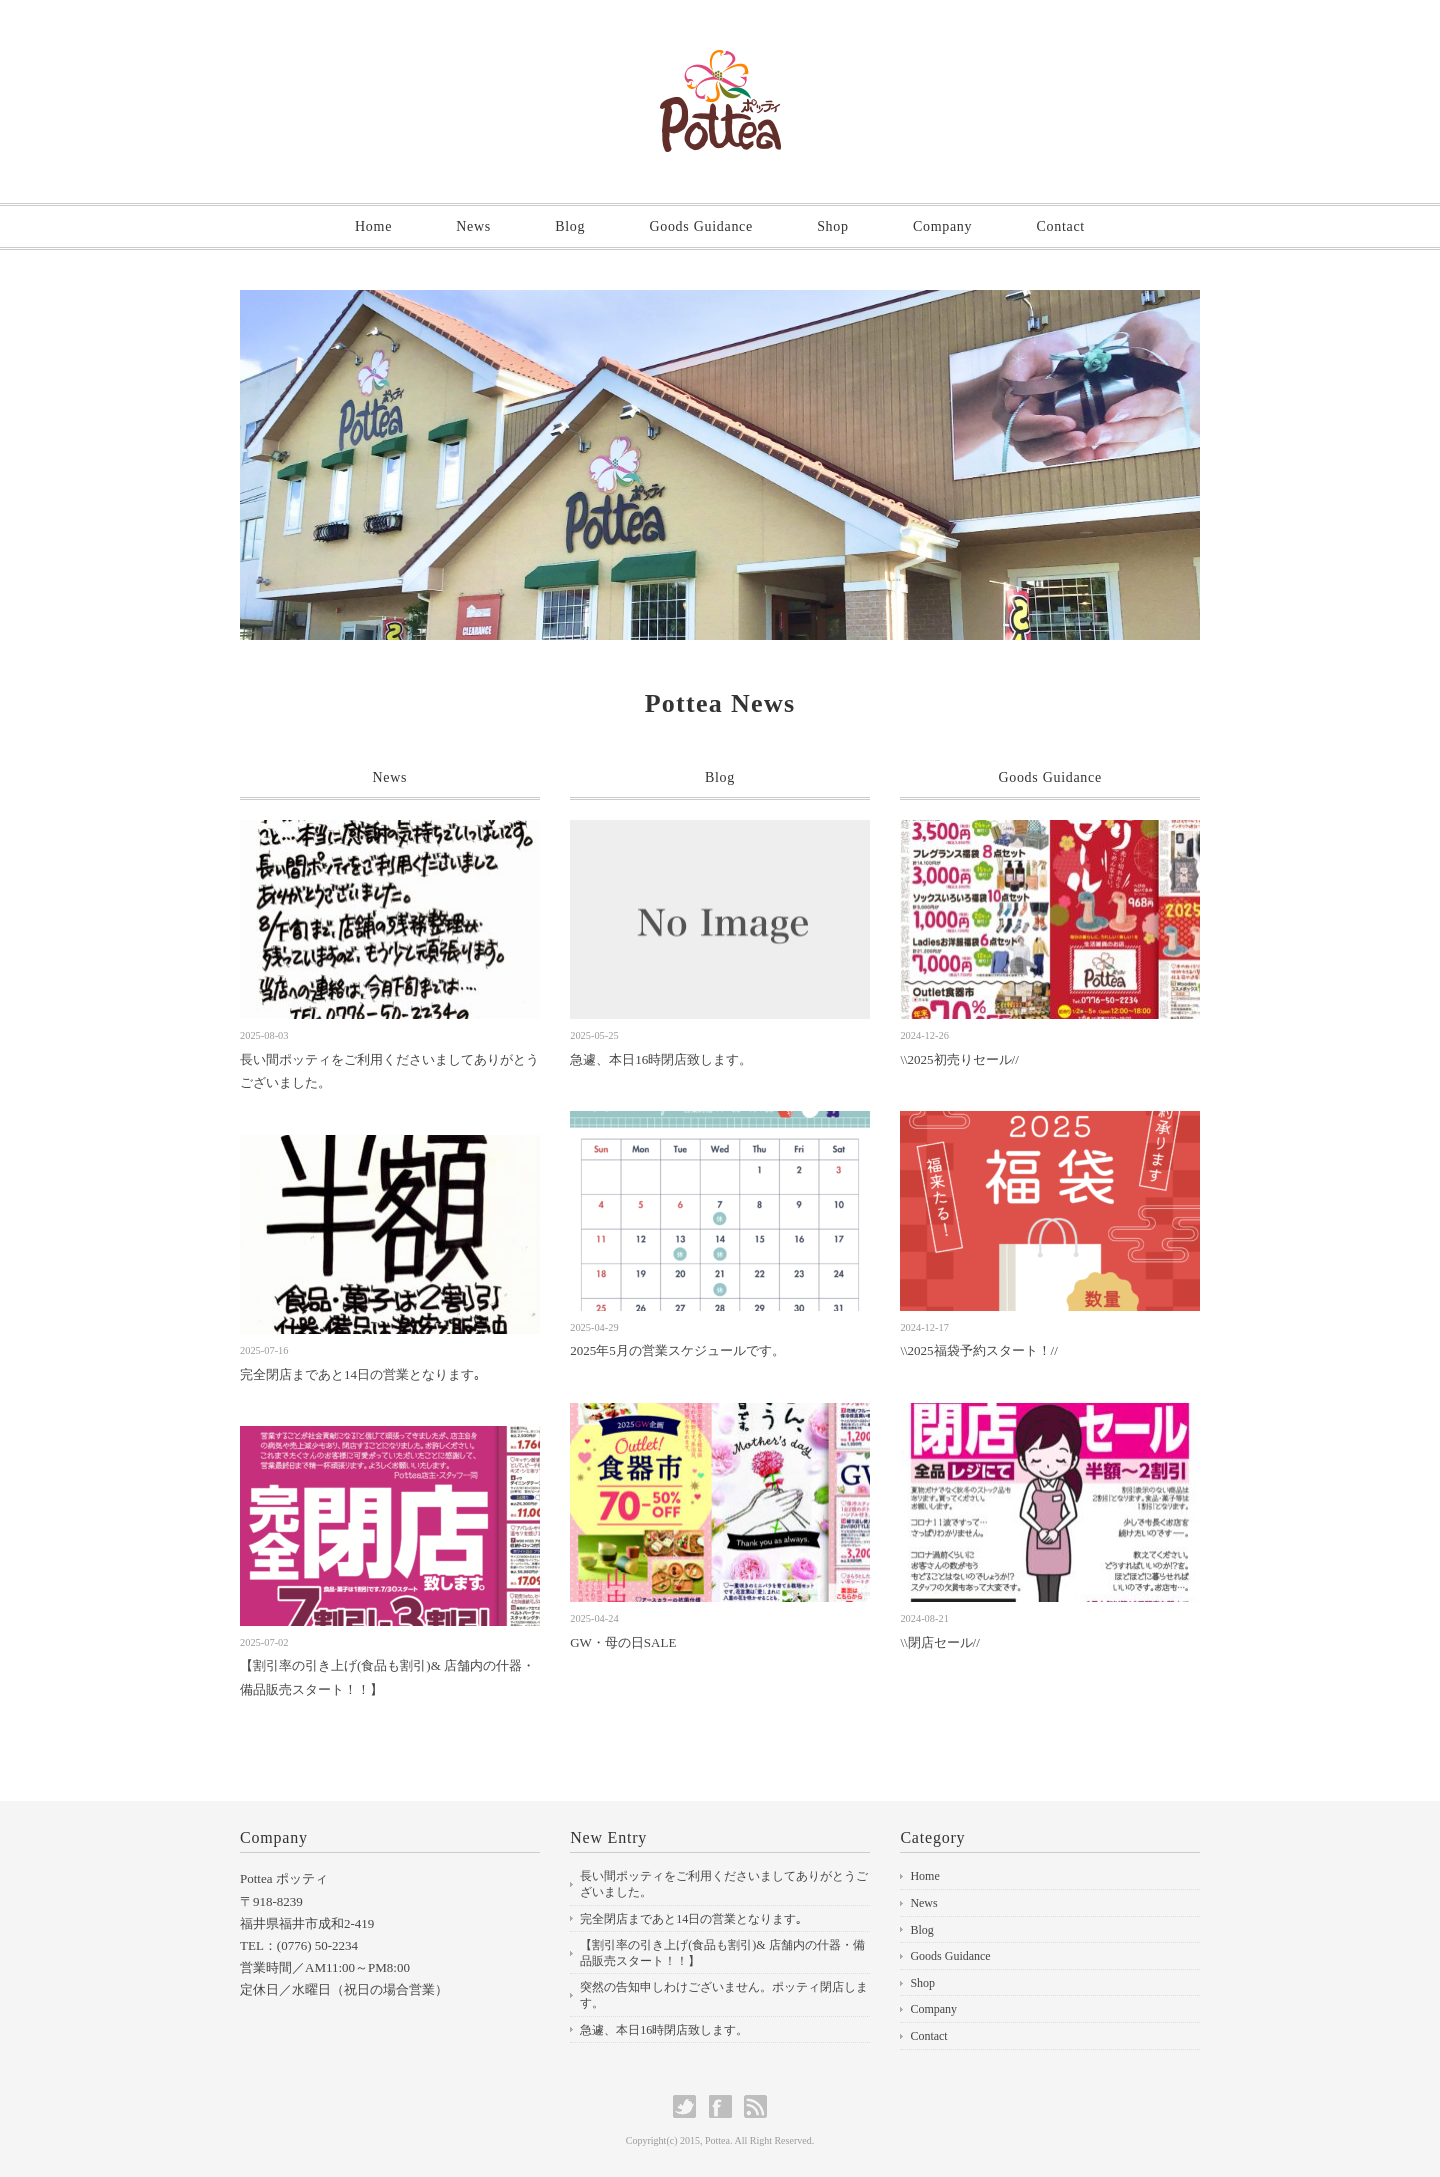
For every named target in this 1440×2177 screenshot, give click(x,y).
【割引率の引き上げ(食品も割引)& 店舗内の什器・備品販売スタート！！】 (722, 1953)
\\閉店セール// (939, 1642)
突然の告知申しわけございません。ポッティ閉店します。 (724, 1995)
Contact (1060, 226)
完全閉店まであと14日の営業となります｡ (360, 1374)
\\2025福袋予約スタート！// (978, 1350)
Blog (570, 226)
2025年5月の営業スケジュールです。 (677, 1350)
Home (373, 226)
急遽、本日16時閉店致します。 (661, 1059)
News (473, 226)
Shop (833, 226)
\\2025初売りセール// (959, 1059)
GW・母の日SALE (623, 1642)
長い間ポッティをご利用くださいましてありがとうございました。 (724, 1884)
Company (942, 226)
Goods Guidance (701, 226)
